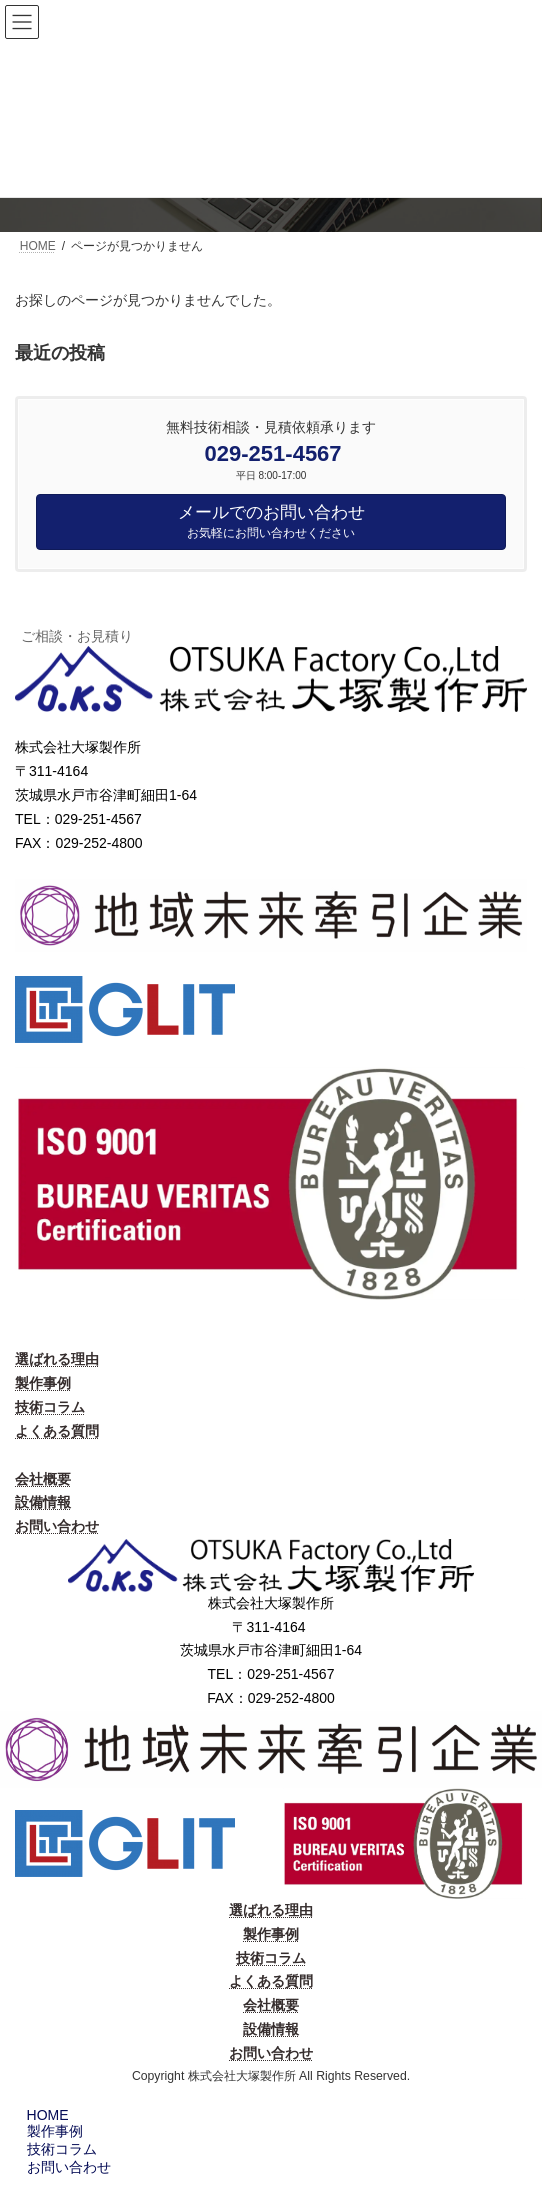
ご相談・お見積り (77, 636)
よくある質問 (57, 1431)
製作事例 (43, 1383)
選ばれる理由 (57, 1359)
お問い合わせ (57, 1526)
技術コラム (50, 1407)
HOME (45, 2115)
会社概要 (43, 1479)
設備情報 (43, 1502)
